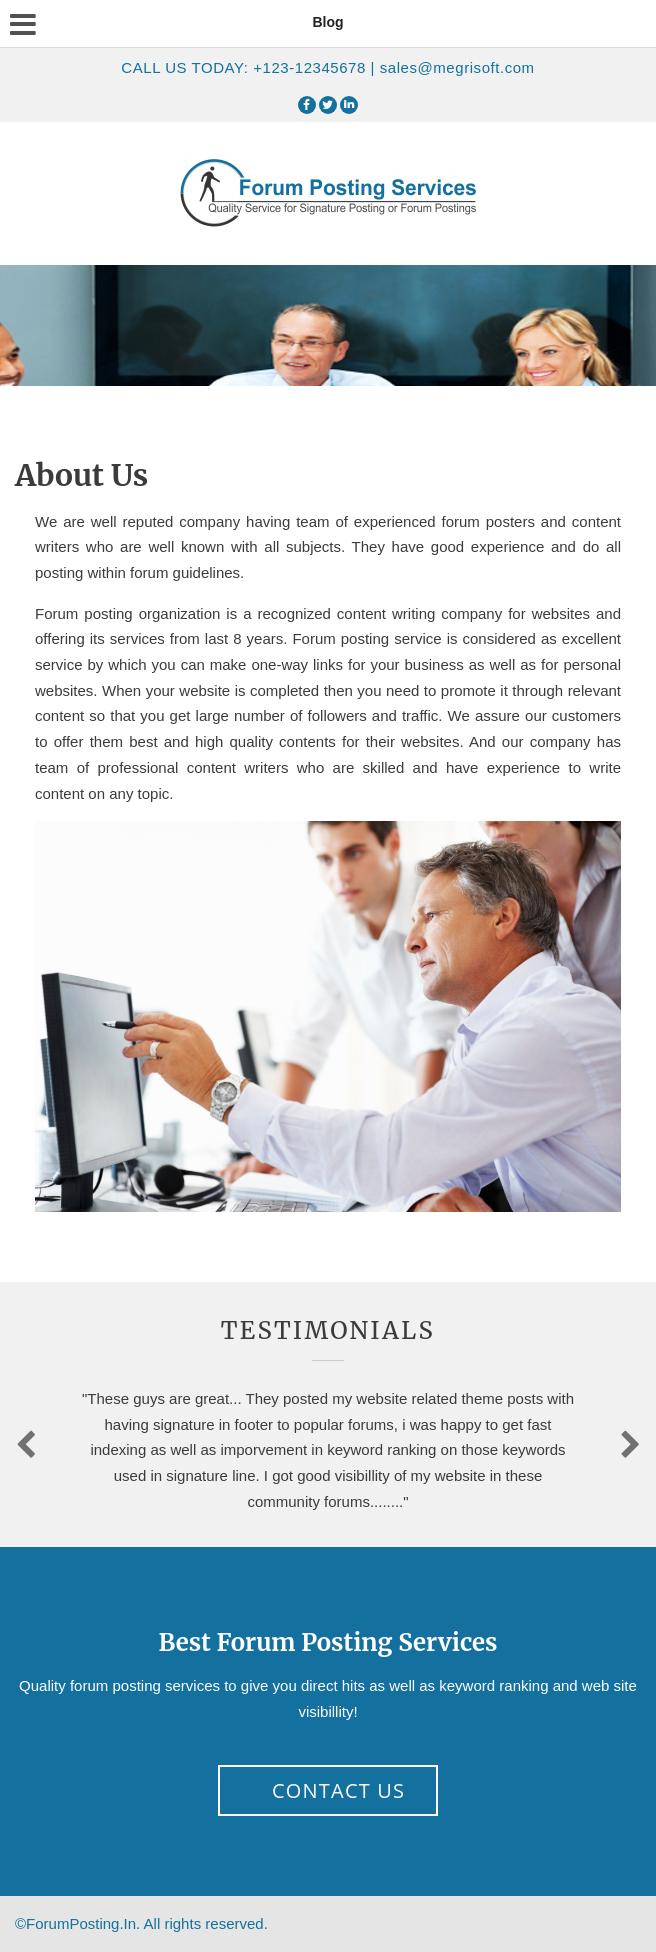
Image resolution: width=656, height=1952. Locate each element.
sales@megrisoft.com (457, 67)
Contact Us (338, 1790)
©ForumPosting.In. (141, 1923)
